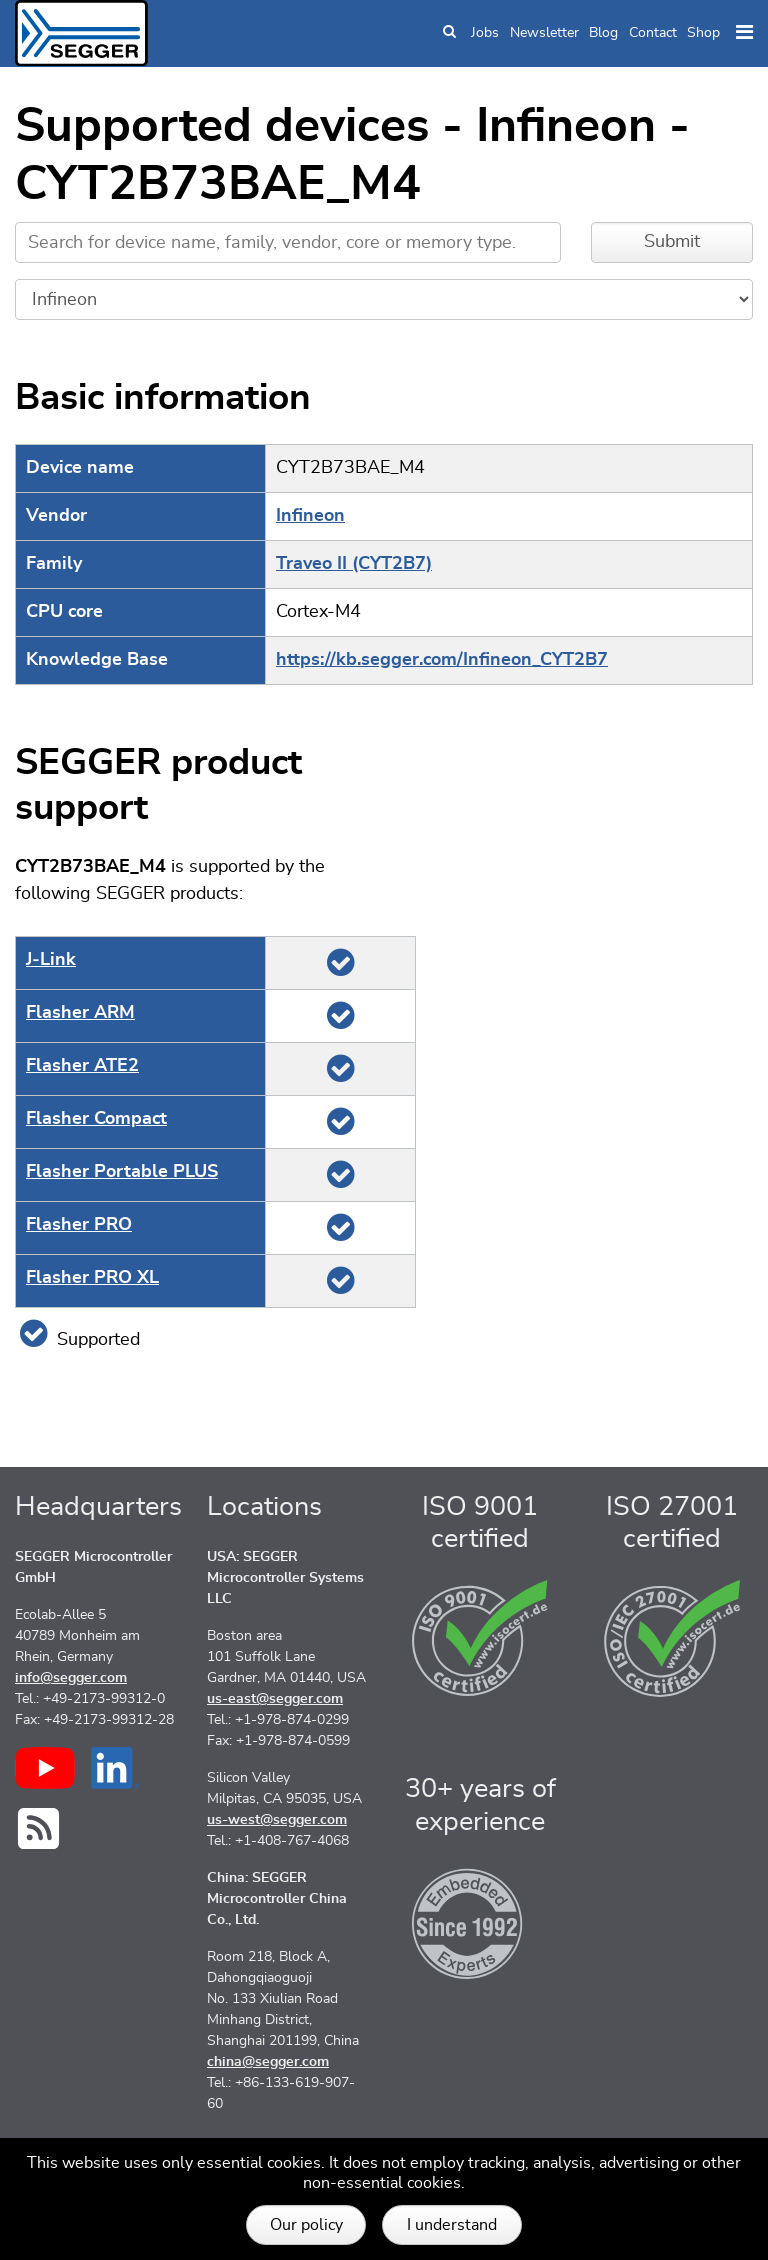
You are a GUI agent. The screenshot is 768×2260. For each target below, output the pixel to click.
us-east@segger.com (275, 1699)
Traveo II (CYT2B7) (354, 564)
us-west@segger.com (277, 1820)
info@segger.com (71, 1678)
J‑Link (51, 960)
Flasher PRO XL (92, 1278)
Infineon (310, 516)
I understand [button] (452, 2225)
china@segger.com (268, 2062)
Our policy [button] (306, 2225)
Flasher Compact (96, 1119)
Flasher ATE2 (82, 1066)
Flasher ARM (80, 1013)
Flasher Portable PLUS (122, 1172)
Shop (703, 33)
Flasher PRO (79, 1225)
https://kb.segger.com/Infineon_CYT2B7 (442, 660)
